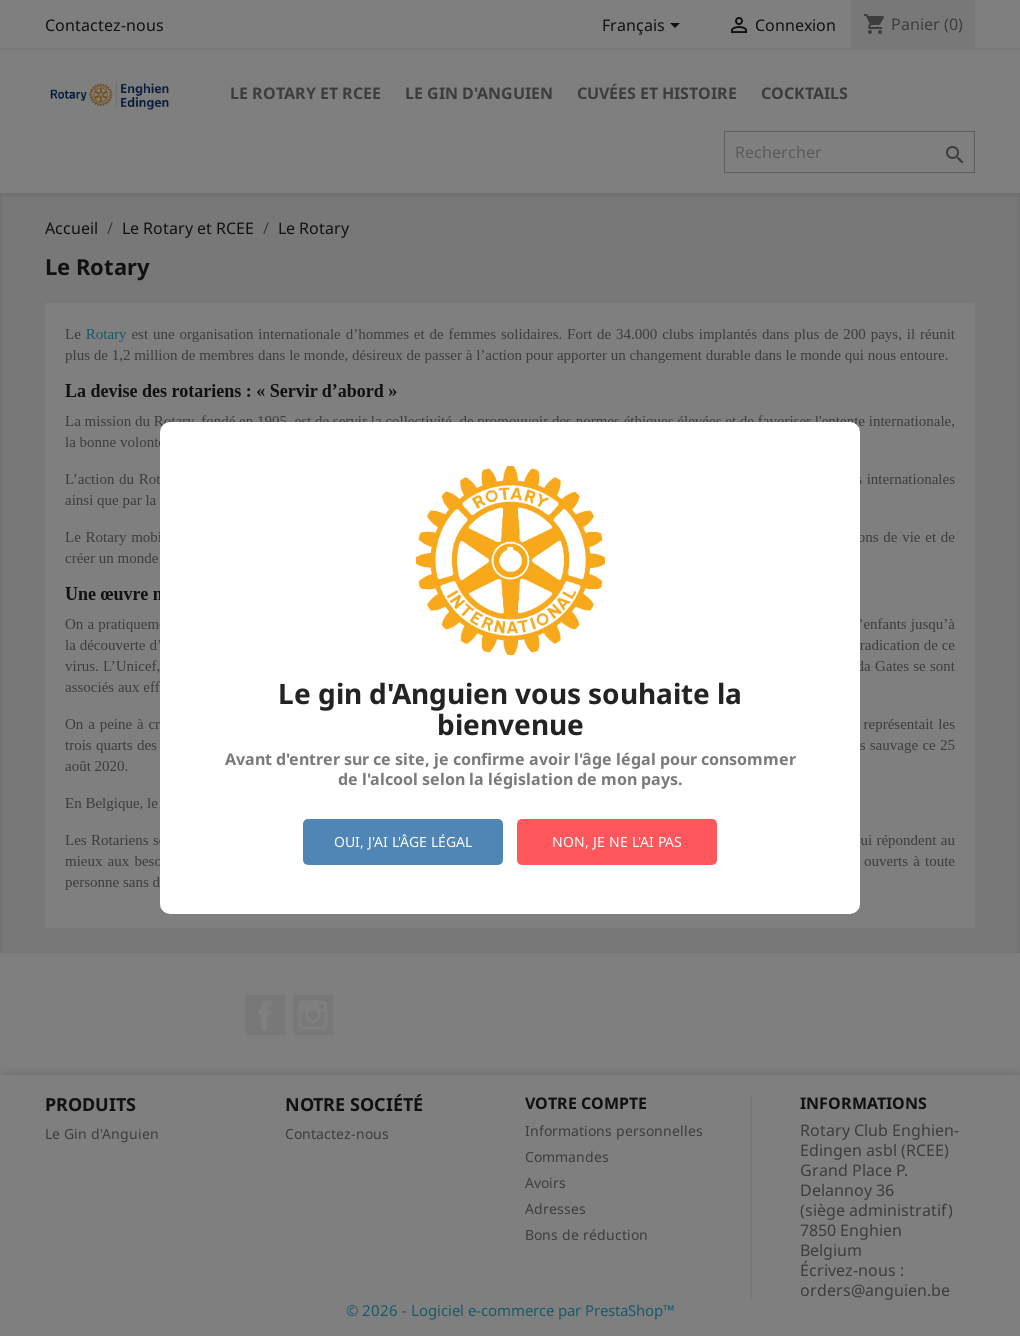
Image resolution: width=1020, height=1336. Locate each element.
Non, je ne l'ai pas (617, 841)
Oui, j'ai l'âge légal (403, 841)
